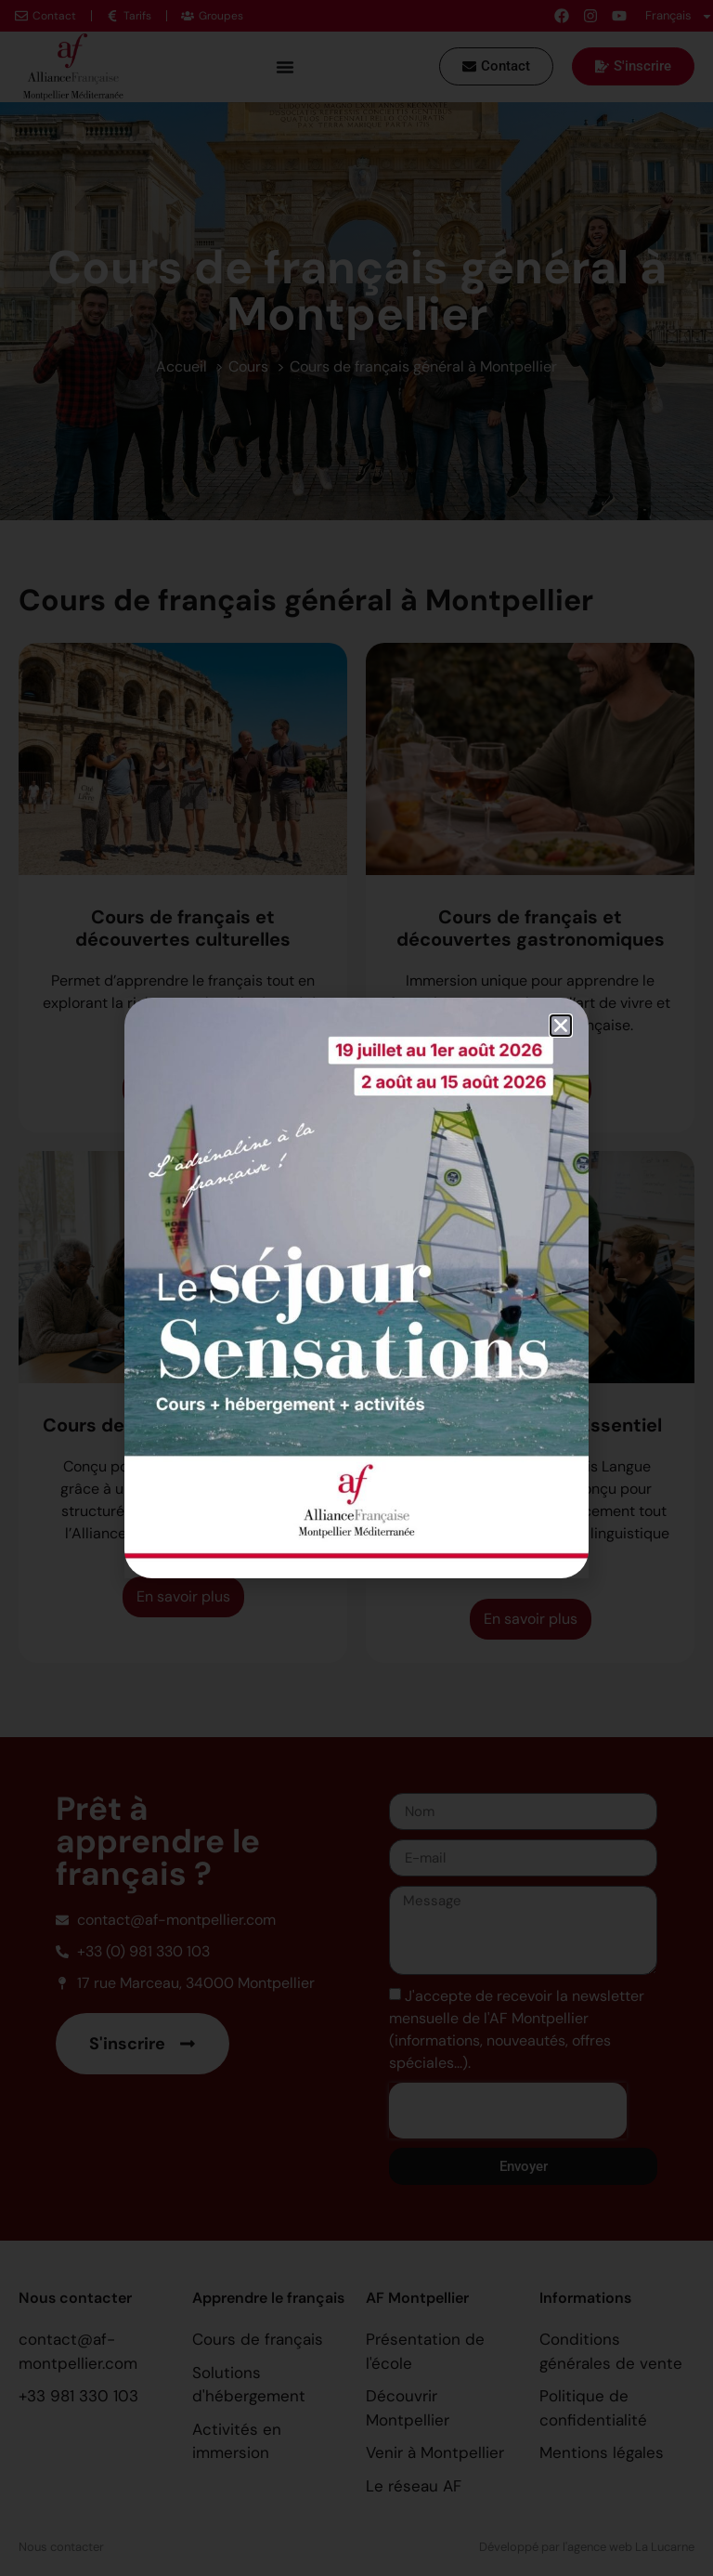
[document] (356, 1288)
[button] (560, 1025)
